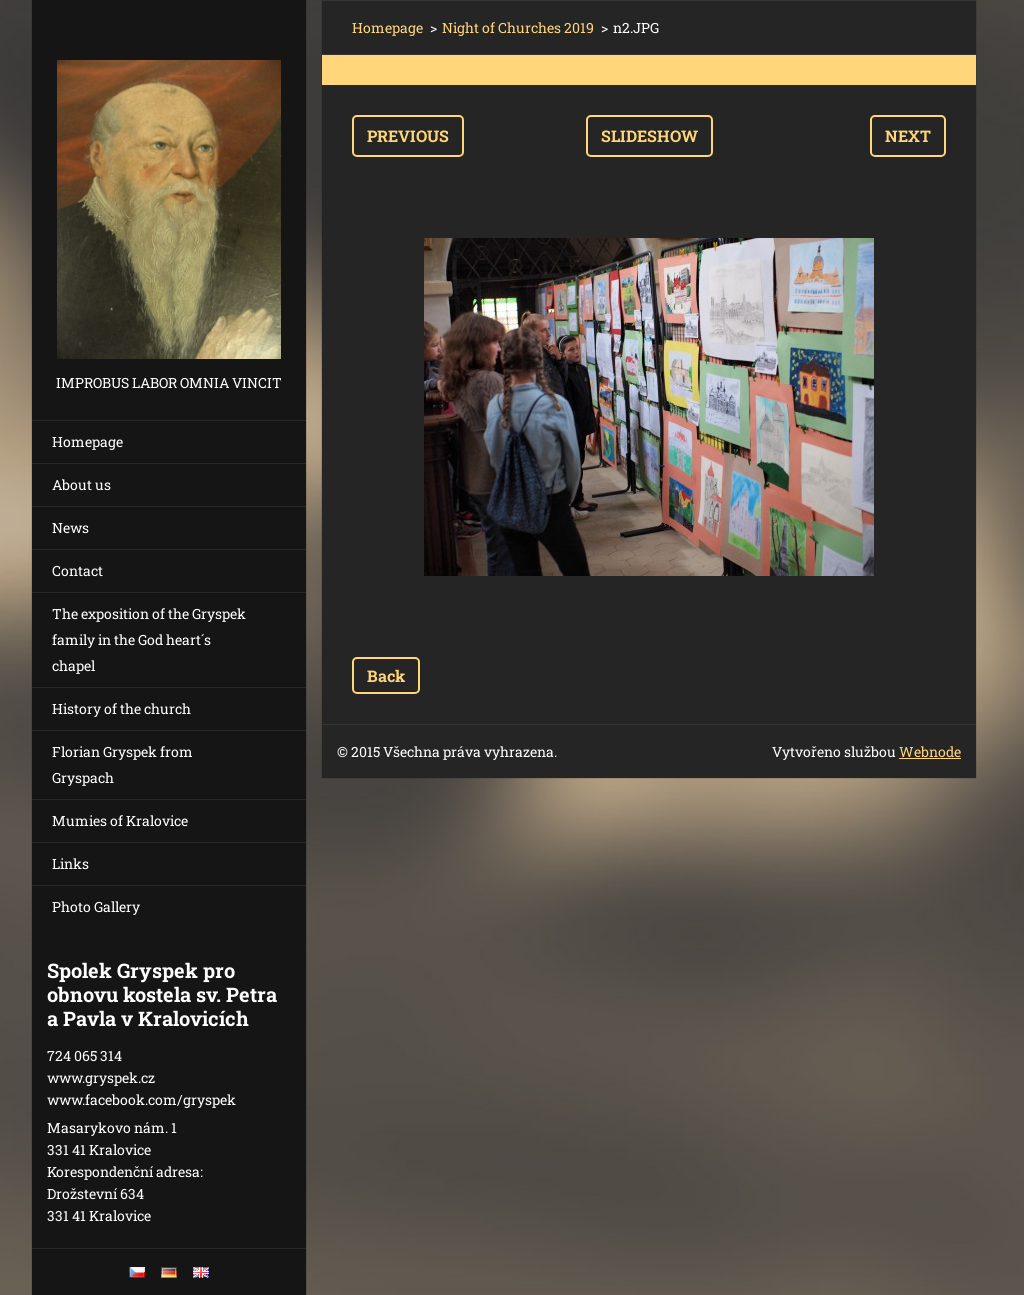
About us (81, 484)
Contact (77, 570)
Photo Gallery (96, 906)
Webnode (930, 751)
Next (908, 135)
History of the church (121, 708)
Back (386, 675)
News (70, 527)
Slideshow (649, 135)
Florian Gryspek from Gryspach (122, 764)
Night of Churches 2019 (518, 27)
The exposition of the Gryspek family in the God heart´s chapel (149, 639)
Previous (408, 135)
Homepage (87, 441)
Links (70, 863)
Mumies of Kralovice (120, 820)
